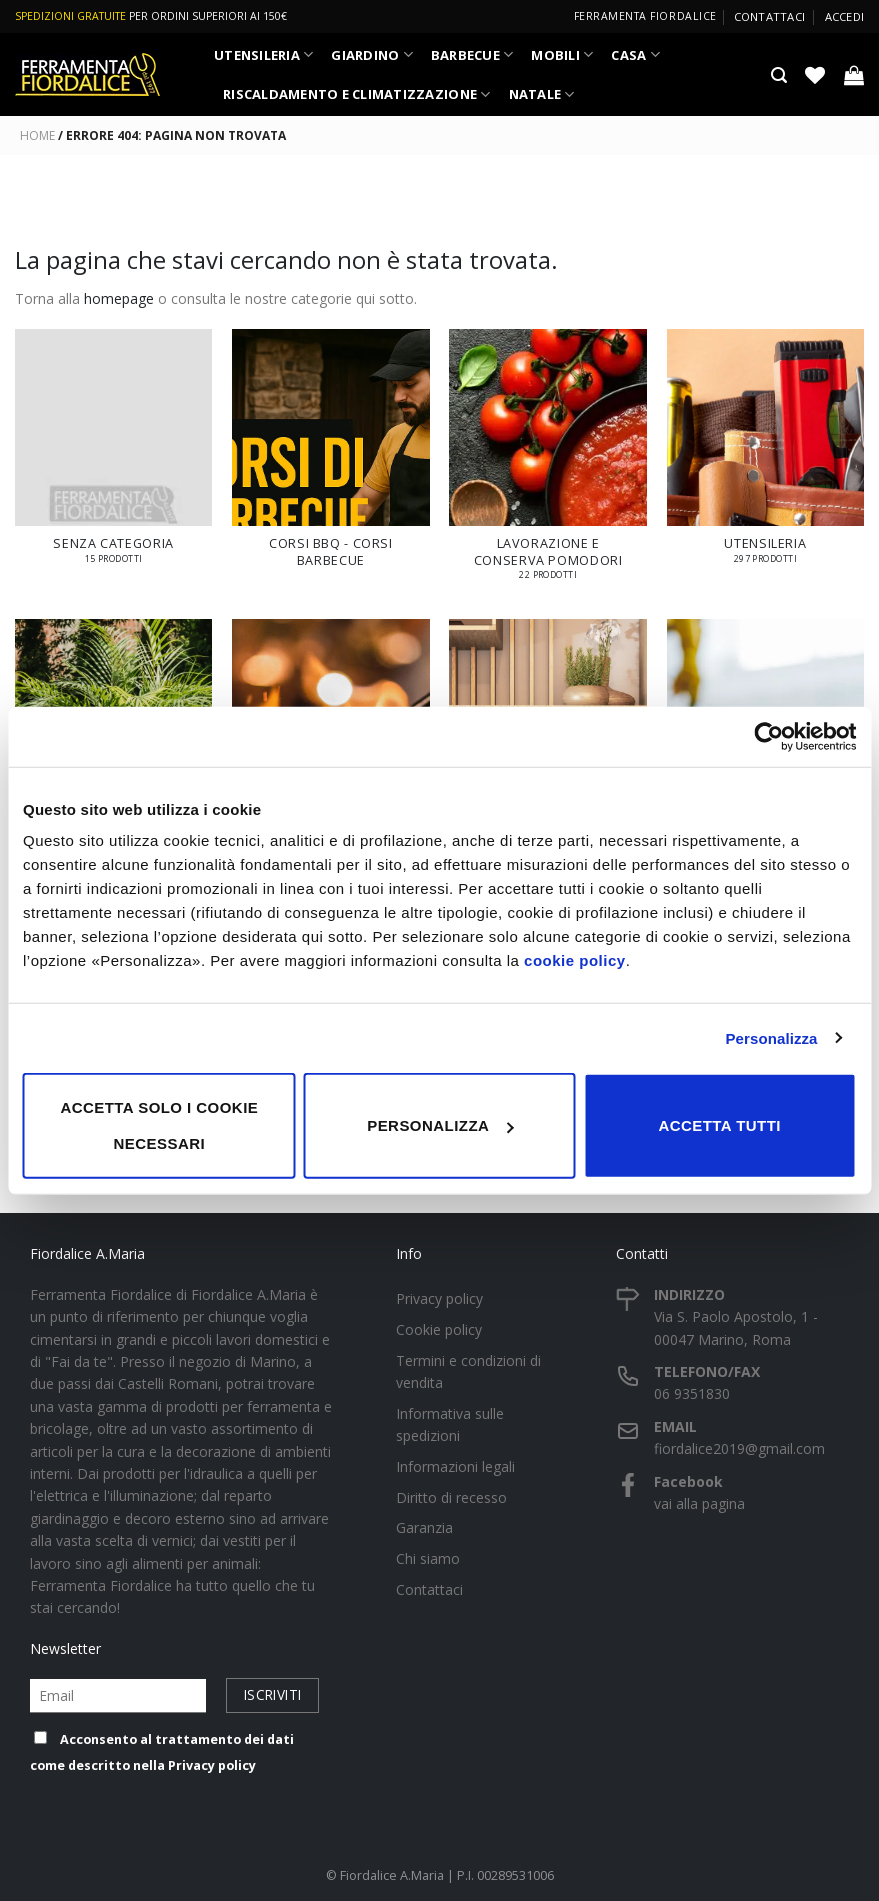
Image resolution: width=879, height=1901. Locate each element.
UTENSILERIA (263, 54)
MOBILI (562, 54)
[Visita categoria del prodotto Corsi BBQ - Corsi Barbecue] (331, 458)
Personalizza (771, 1037)
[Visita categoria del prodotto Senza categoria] (114, 456)
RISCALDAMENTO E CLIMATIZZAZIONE (357, 94)
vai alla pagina (699, 1503)
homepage (119, 298)
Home (37, 135)
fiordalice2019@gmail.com (739, 1448)
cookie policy (575, 960)
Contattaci (769, 16)
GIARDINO (372, 54)
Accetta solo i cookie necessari (159, 1125)
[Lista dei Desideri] (815, 75)
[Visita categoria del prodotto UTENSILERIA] (766, 456)
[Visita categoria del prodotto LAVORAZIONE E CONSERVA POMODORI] (548, 464)
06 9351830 (692, 1393)
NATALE (542, 94)
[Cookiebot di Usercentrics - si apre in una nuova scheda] (768, 736)
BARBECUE (472, 54)
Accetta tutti (719, 1125)
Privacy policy (212, 1765)
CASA (635, 54)
